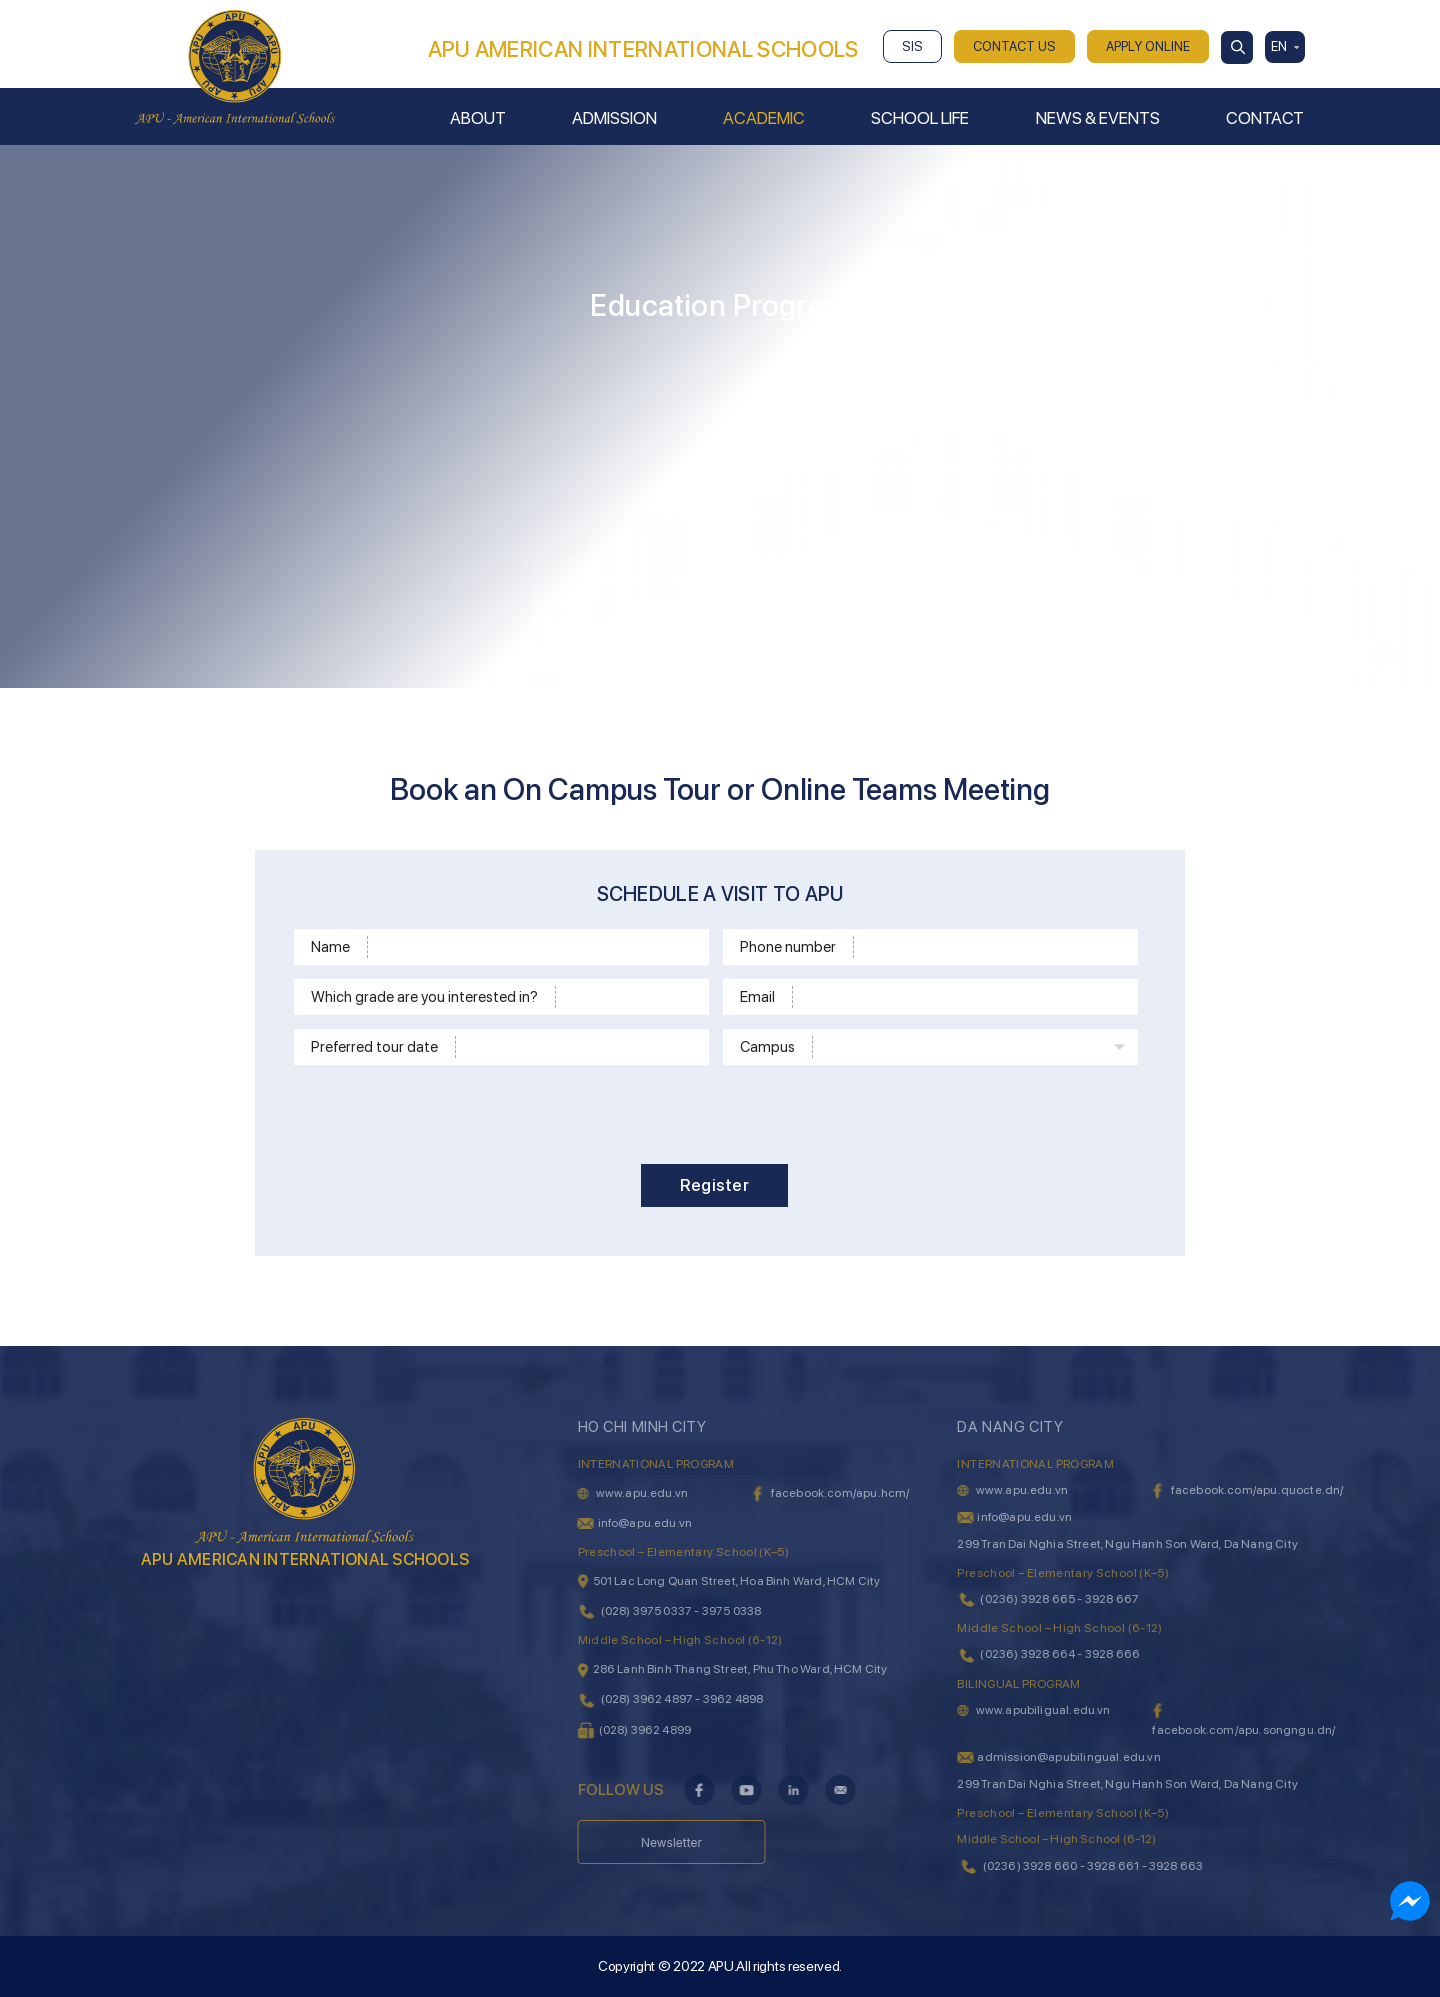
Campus (767, 1047)
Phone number (788, 947)
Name (330, 947)
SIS (912, 46)
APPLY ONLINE (1148, 46)
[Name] (535, 947)
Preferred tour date (374, 1047)
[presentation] (729, 1111)
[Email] (962, 997)
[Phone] (992, 947)
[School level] (629, 997)
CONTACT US (1014, 46)
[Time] (579, 1047)
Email (757, 997)
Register (714, 1185)
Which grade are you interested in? (424, 997)
